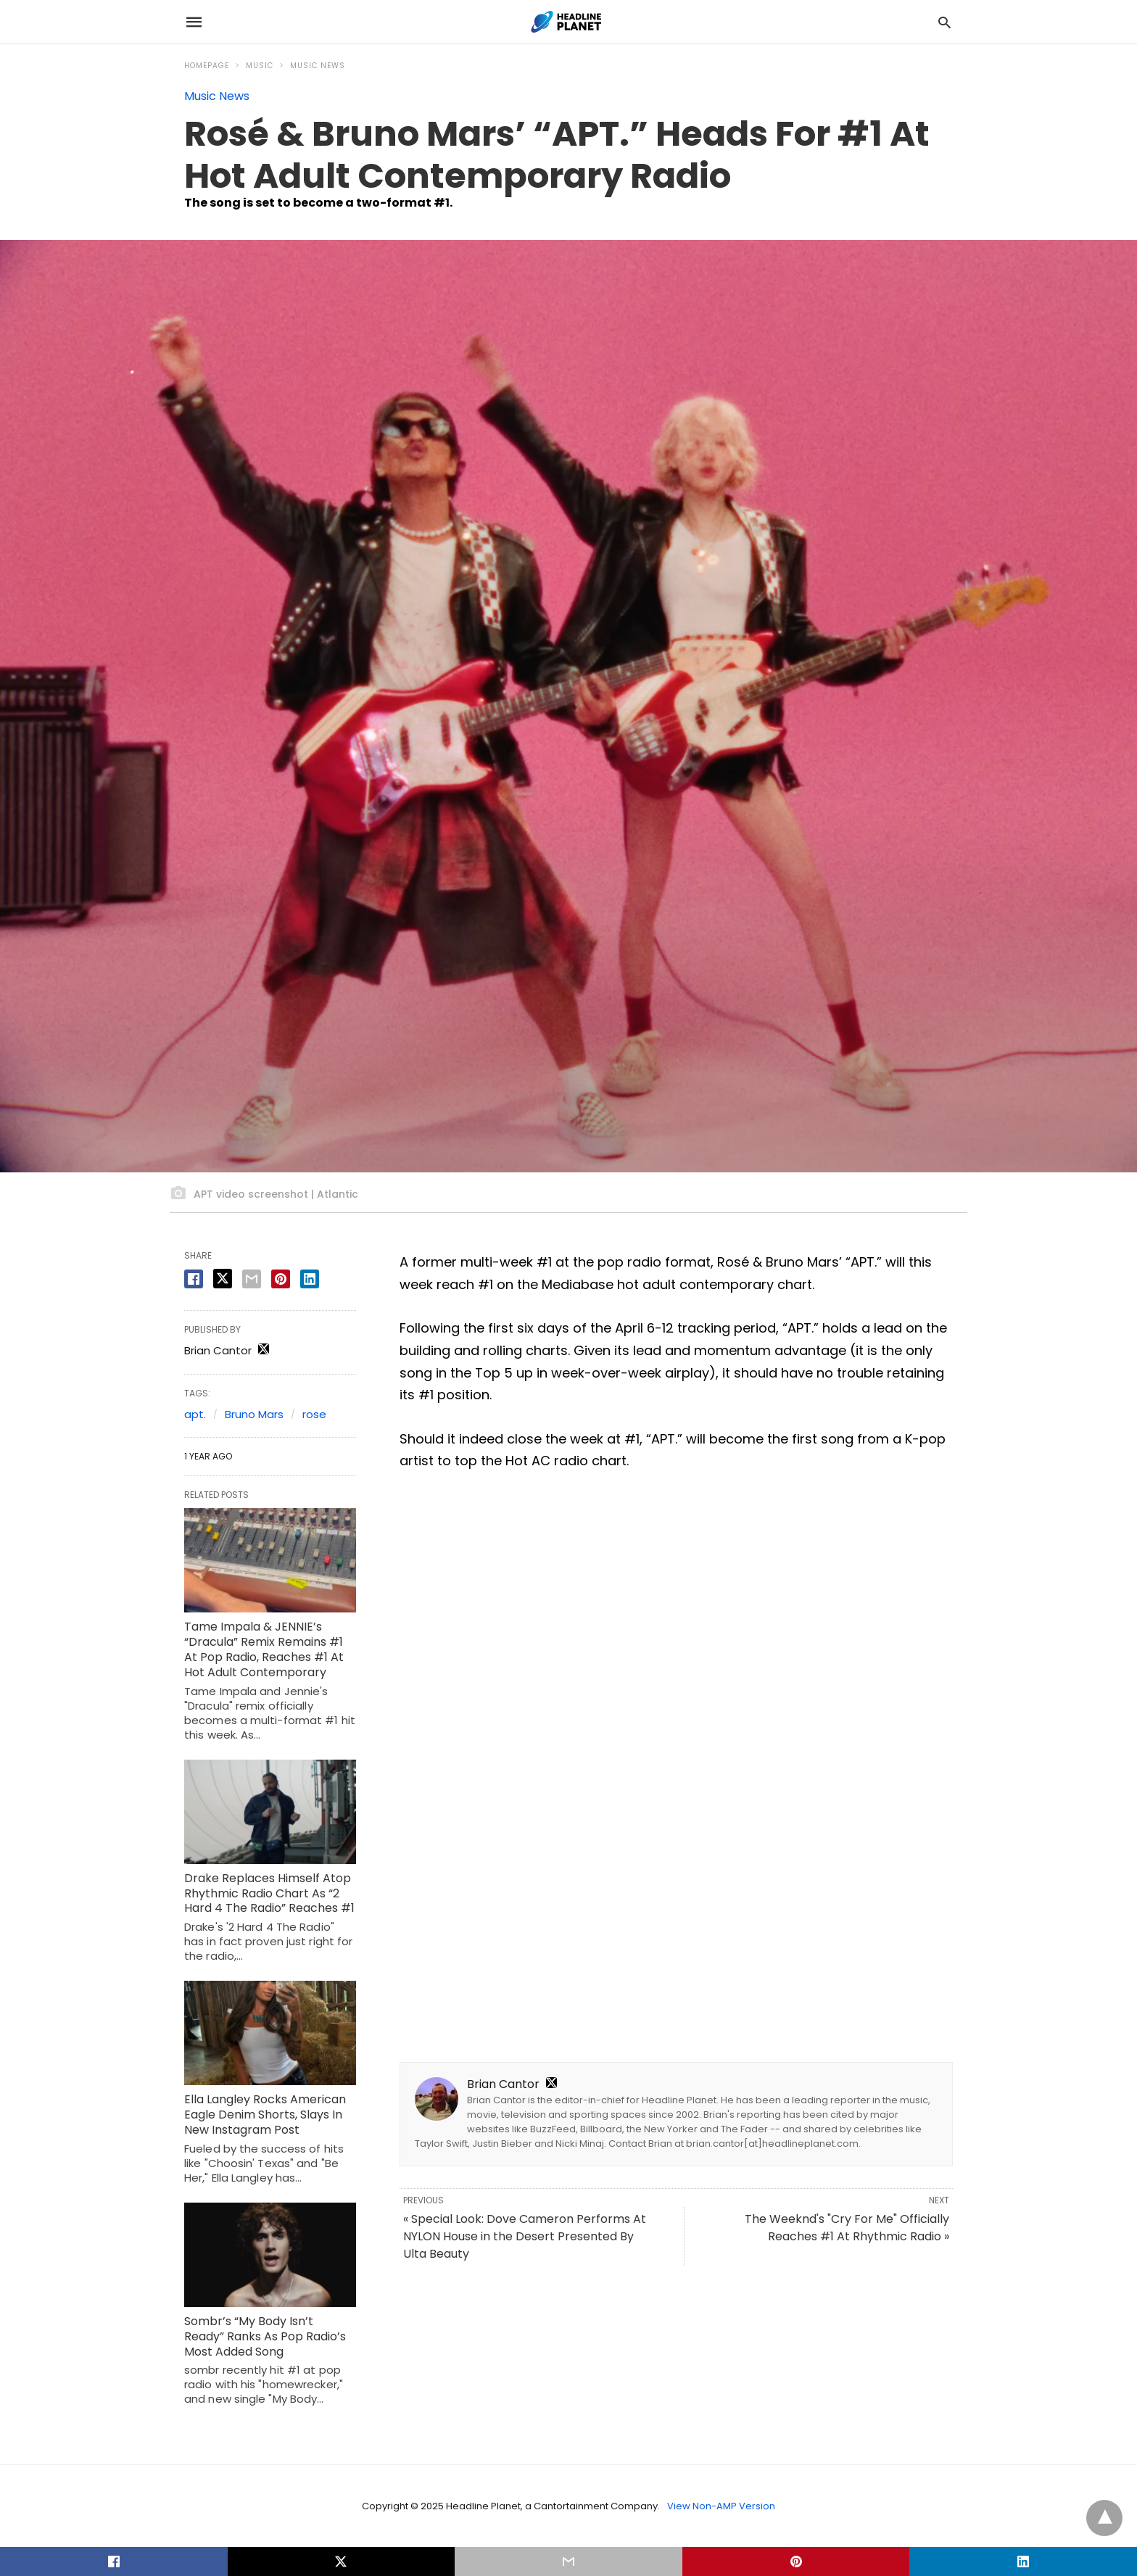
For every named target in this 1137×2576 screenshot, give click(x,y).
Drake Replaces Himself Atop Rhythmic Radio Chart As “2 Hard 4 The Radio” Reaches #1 (269, 1893)
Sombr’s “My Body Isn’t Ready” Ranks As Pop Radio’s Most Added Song (265, 2336)
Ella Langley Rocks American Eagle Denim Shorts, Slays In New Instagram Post (265, 2114)
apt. (195, 1414)
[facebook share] (193, 1279)
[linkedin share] (309, 1279)
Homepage (206, 65)
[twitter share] (222, 1278)
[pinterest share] (280, 1279)
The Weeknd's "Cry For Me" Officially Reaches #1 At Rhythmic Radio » (847, 2228)
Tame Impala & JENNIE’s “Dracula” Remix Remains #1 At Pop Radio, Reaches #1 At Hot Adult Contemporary (264, 1649)
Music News (317, 65)
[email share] (251, 1279)
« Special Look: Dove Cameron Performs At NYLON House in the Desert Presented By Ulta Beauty (524, 2236)
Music (259, 65)
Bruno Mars (254, 1414)
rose (314, 1414)
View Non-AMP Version (721, 2506)
